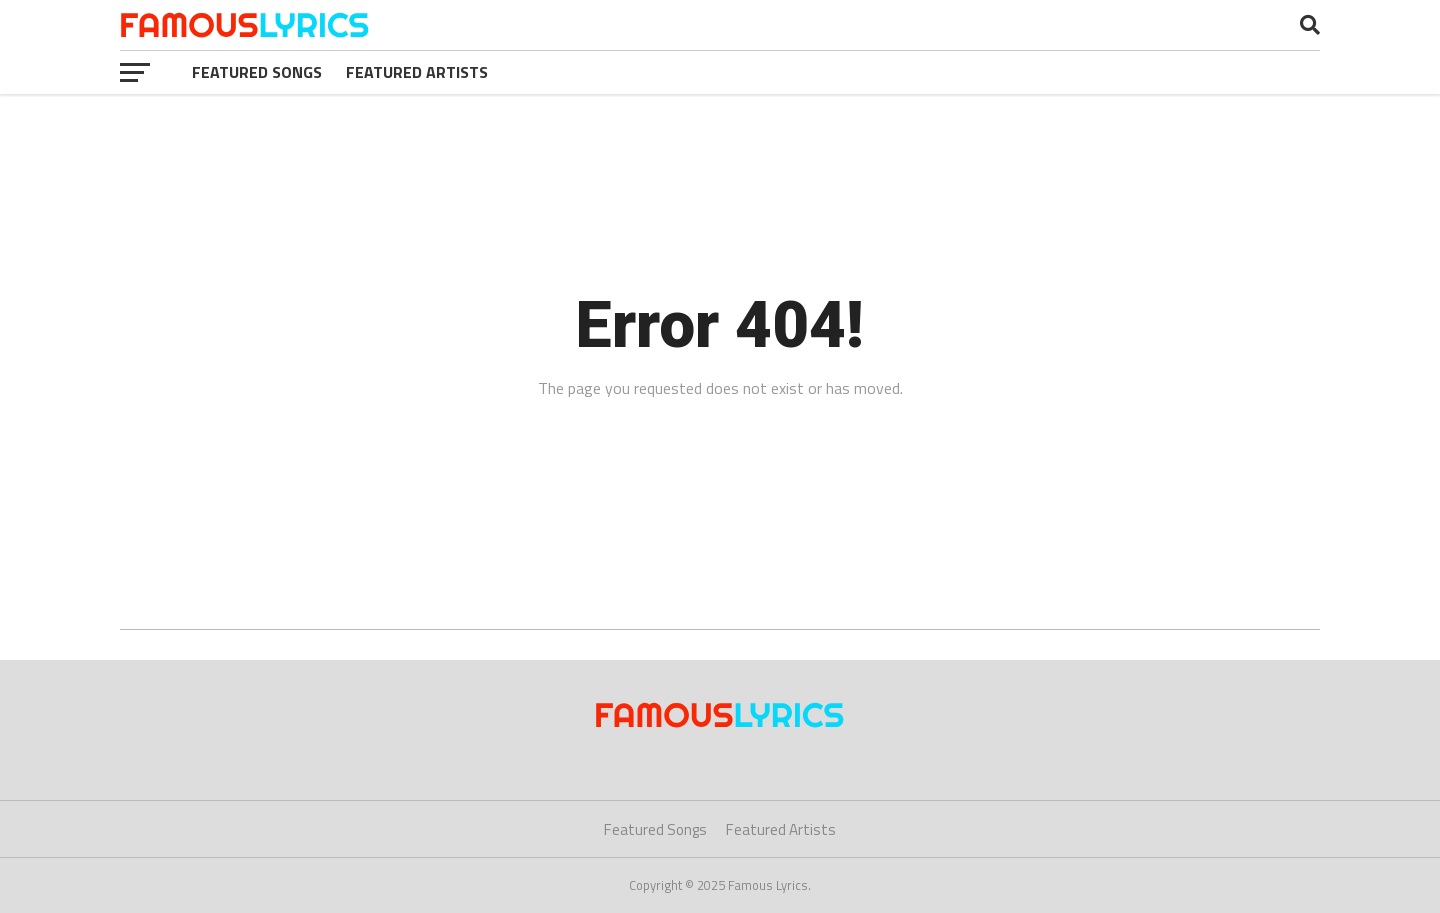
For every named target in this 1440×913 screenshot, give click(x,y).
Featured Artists (417, 72)
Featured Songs (257, 72)
